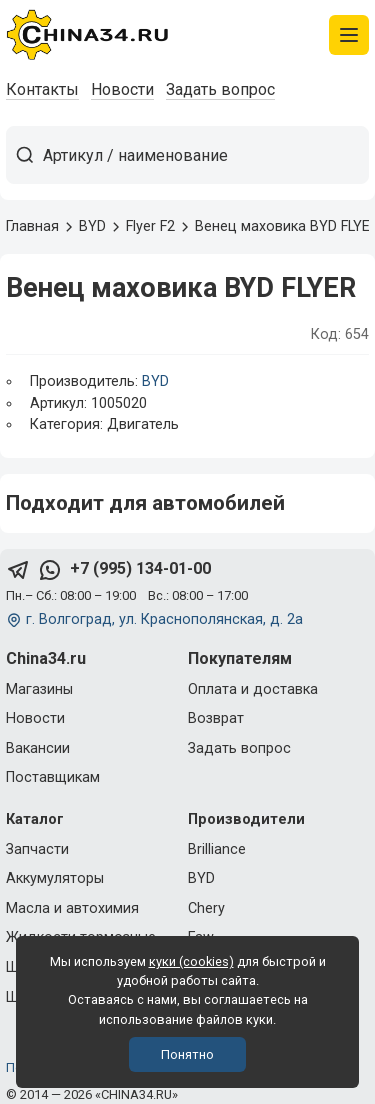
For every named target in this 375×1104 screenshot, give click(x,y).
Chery (206, 908)
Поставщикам (53, 777)
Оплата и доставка (253, 689)
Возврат (216, 718)
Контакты (42, 89)
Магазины (39, 689)
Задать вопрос (220, 89)
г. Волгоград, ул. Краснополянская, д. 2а (164, 619)
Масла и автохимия (72, 908)
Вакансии (38, 748)
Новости (122, 89)
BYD (155, 381)
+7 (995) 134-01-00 (140, 568)
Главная (32, 226)
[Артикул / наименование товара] (205, 155)
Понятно (187, 1054)
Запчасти (37, 849)
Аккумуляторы (55, 878)
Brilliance (217, 849)
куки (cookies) (191, 961)
